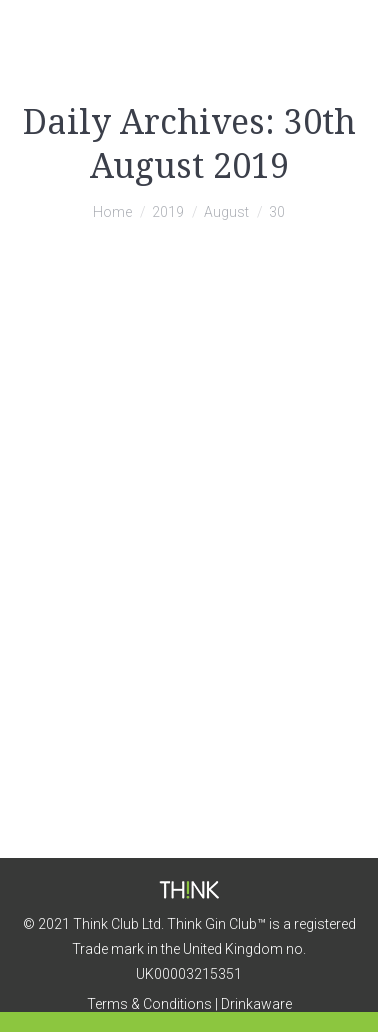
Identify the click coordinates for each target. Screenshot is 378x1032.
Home (112, 212)
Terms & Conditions (149, 1004)
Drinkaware (256, 1004)
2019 (168, 212)
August (226, 212)
